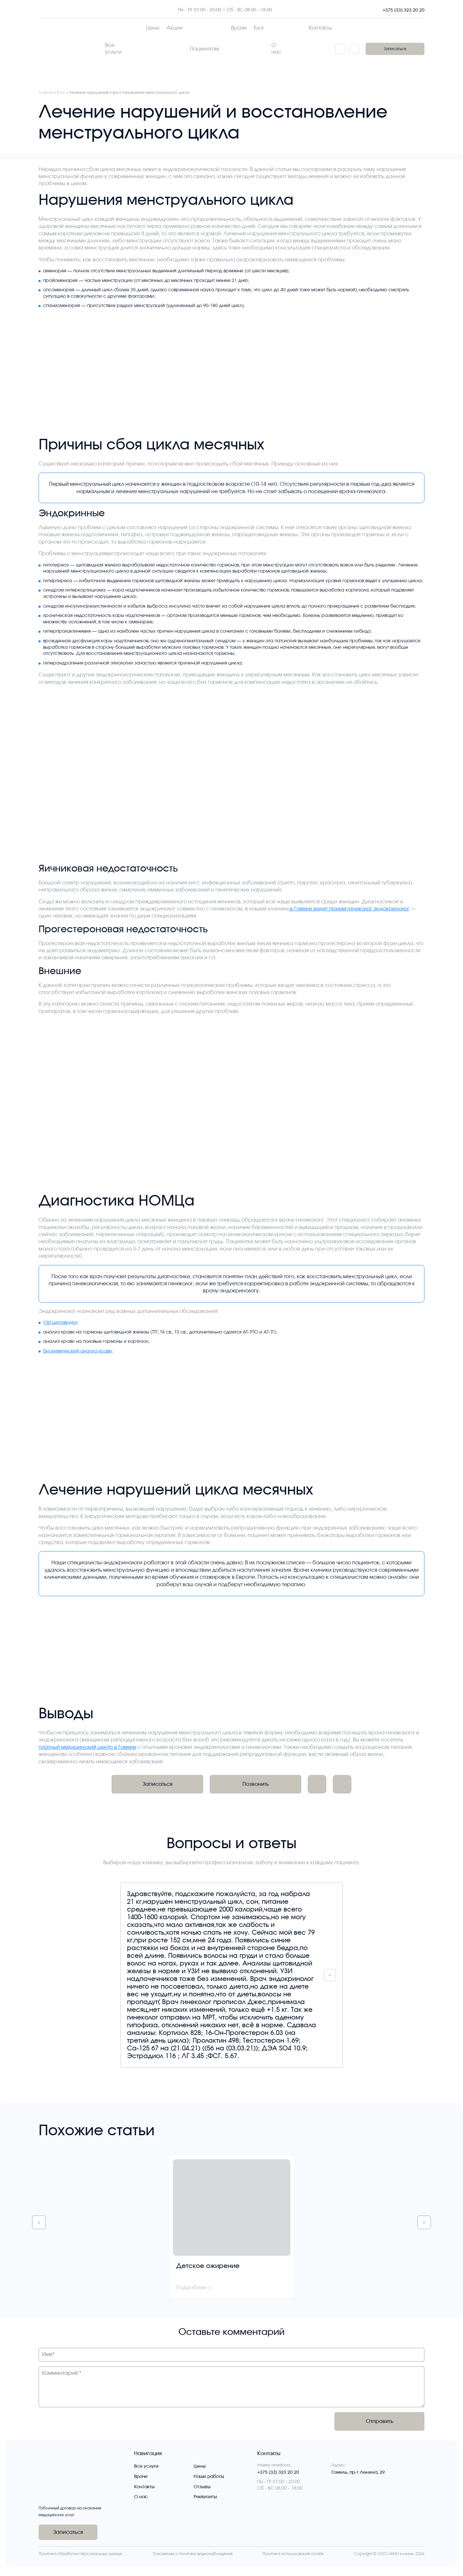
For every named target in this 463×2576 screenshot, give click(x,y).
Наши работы (209, 2476)
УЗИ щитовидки (60, 1322)
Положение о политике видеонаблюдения (192, 2554)
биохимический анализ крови (77, 1351)
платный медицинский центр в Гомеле (87, 1747)
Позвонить (255, 1784)
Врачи (141, 2476)
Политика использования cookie (293, 2554)
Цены (200, 2466)
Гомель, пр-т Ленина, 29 (358, 2472)
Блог (259, 28)
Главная (46, 93)
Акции (175, 28)
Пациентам (204, 48)
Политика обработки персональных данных (81, 2554)
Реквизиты (205, 2497)
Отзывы (202, 2487)
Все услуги (113, 49)
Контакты (320, 28)
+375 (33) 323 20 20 (403, 10)
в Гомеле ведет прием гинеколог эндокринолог (349, 908)
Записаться (395, 49)
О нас (276, 49)
